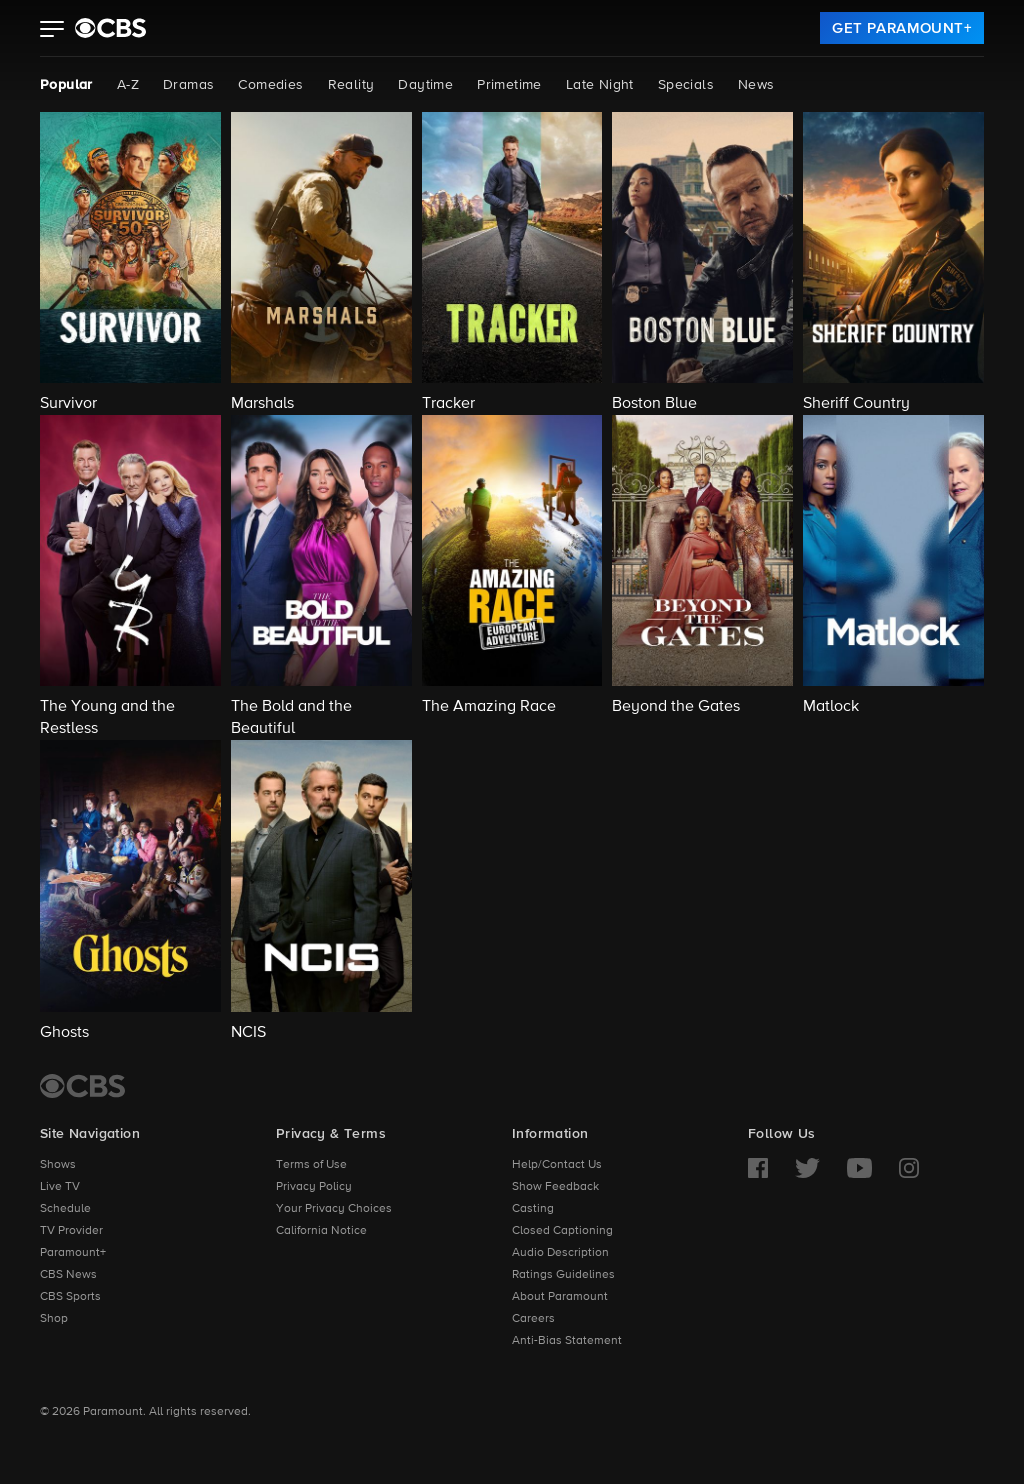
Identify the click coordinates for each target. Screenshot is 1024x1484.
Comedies (270, 85)
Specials (686, 85)
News (756, 85)
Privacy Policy (314, 1187)
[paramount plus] (110, 28)
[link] (902, 28)
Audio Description (560, 1253)
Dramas (188, 85)
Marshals (262, 404)
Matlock (831, 707)
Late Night (600, 85)
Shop (54, 1319)
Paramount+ (73, 1253)
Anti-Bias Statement (567, 1341)
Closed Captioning (562, 1231)
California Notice (321, 1231)
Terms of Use (311, 1165)
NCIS (248, 1033)
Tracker (448, 404)
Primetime (509, 85)
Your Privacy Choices (334, 1209)
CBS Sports (70, 1297)
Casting (533, 1209)
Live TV (60, 1187)
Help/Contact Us (557, 1165)
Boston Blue (654, 404)
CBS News (68, 1275)
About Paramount (560, 1297)
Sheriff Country (856, 404)
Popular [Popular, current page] (66, 85)
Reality (351, 85)
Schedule (65, 1209)
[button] (52, 31)
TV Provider (71, 1231)
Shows (58, 1165)
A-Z (128, 85)
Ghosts (64, 1033)
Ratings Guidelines (563, 1275)
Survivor (68, 404)
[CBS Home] (82, 1086)
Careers (533, 1319)
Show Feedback (555, 1187)
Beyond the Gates (676, 707)
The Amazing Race (489, 707)
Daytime (425, 85)
